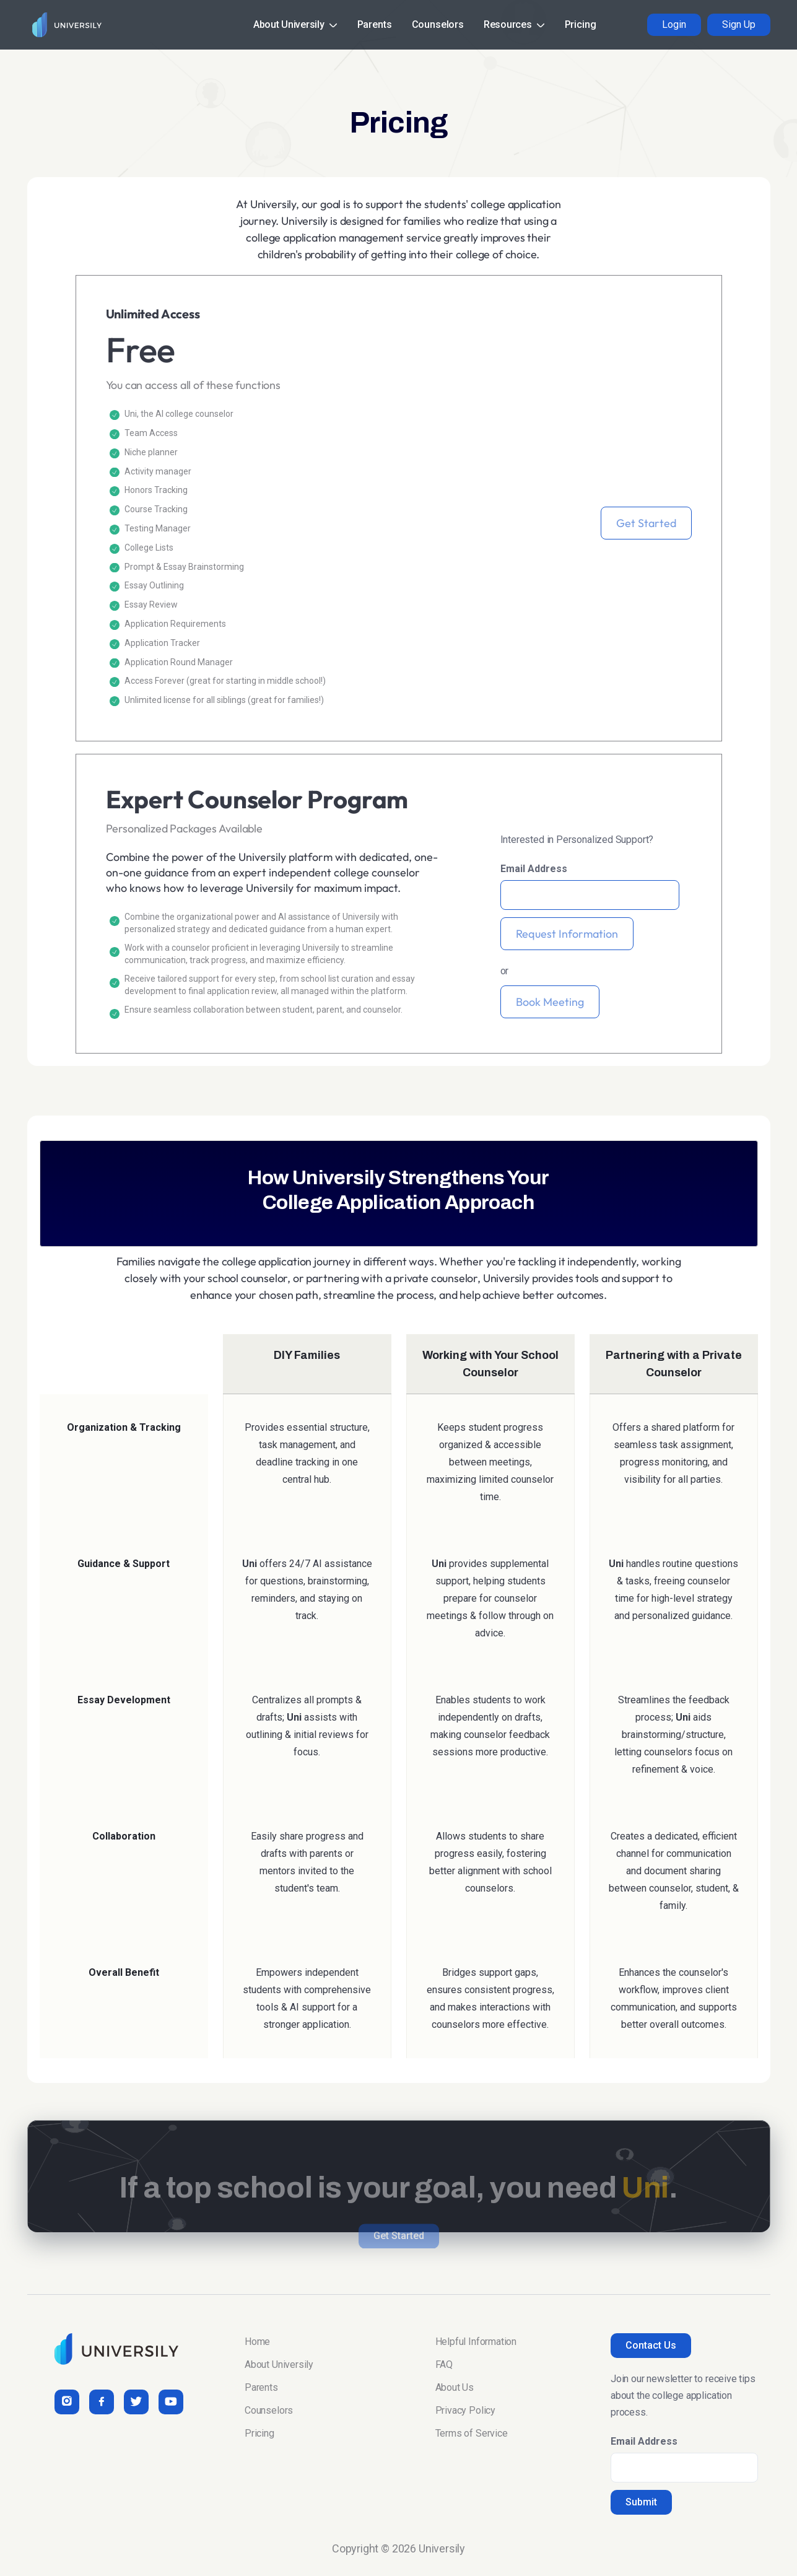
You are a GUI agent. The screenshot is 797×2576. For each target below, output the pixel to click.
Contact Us (650, 2345)
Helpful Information (476, 2341)
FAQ (444, 2364)
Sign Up (739, 24)
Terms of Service (471, 2433)
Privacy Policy (465, 2410)
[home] (64, 24)
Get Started (646, 523)
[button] (295, 24)
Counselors (438, 24)
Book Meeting (550, 1002)
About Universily (279, 2364)
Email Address (533, 869)
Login (674, 24)
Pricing (580, 24)
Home (257, 2341)
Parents (374, 24)
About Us (454, 2387)
